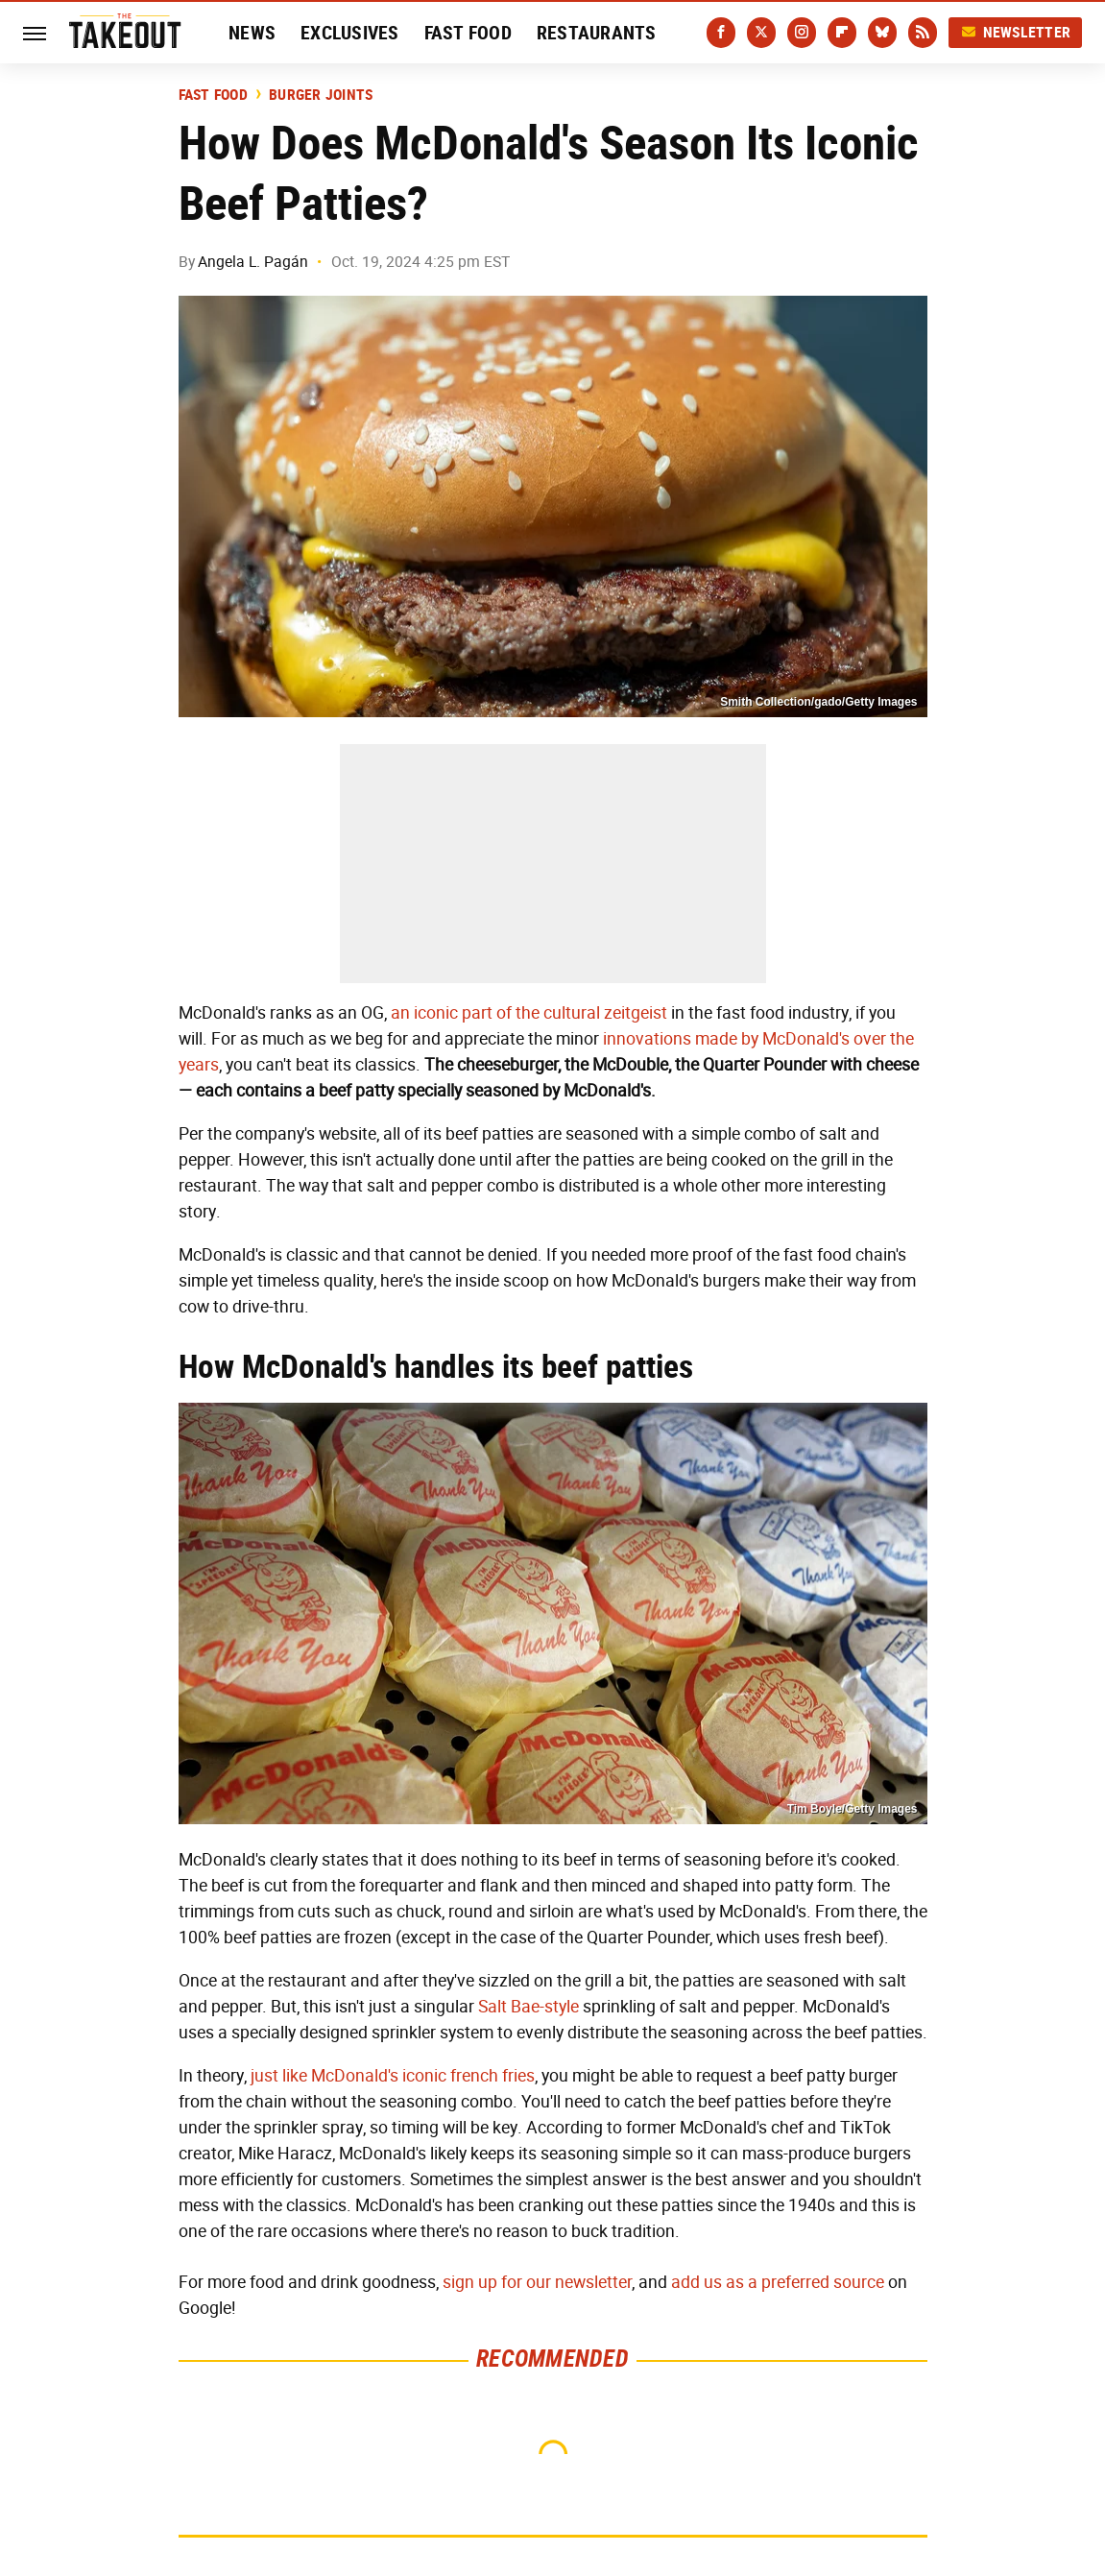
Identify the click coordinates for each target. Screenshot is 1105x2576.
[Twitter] (761, 32)
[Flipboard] (842, 32)
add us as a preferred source (777, 2282)
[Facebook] (721, 32)
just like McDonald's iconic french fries (393, 2075)
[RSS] (922, 32)
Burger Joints (320, 95)
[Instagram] (801, 32)
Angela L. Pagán (253, 262)
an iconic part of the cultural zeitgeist (529, 1012)
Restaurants (597, 32)
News (252, 32)
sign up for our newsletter (537, 2282)
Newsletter (1015, 32)
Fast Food (468, 32)
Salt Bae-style (528, 2006)
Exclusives (349, 32)
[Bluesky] (882, 32)
